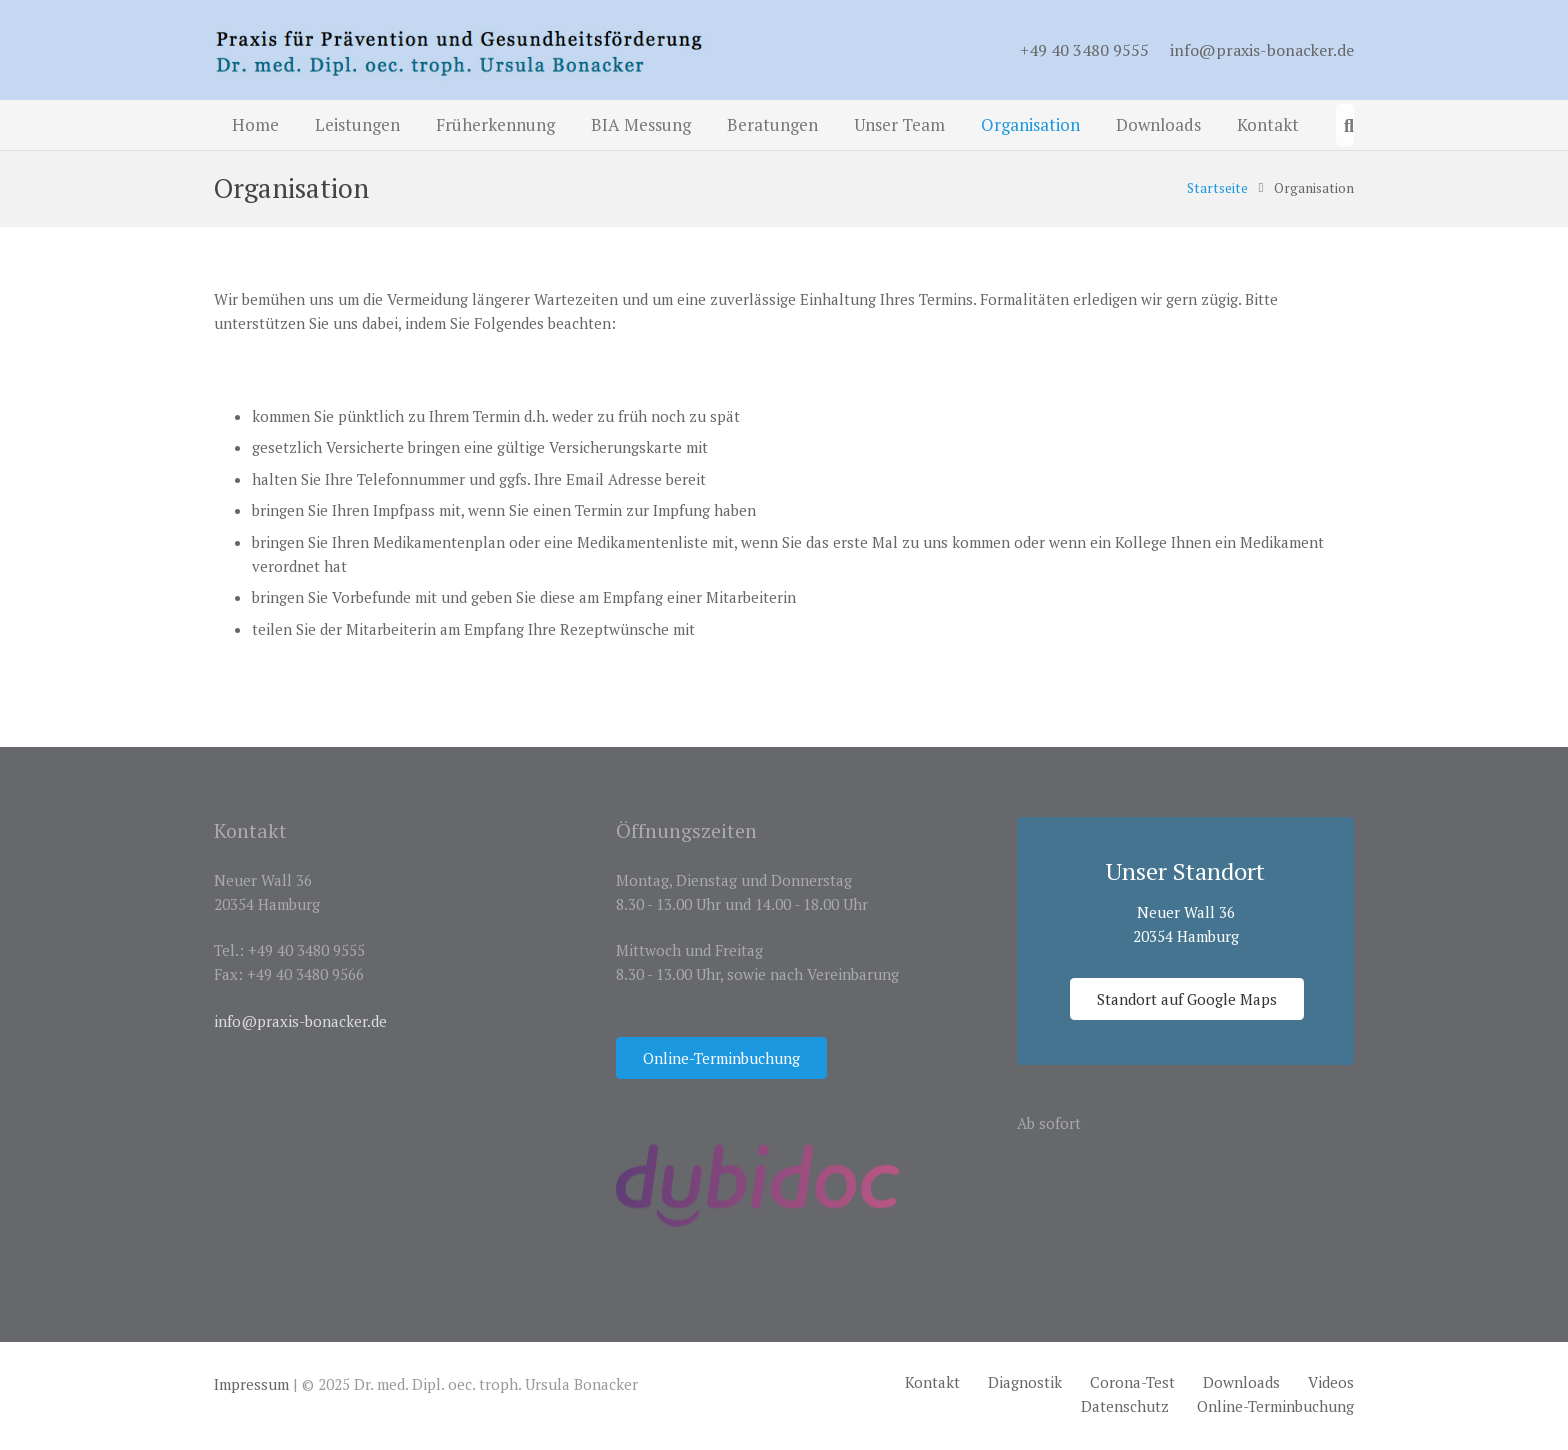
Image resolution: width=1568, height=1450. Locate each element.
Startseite (1217, 188)
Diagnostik (1025, 1382)
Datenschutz (1125, 1406)
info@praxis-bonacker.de (1262, 50)
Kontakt (932, 1382)
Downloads (1241, 1382)
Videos (1331, 1382)
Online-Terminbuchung (1275, 1406)
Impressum (251, 1384)
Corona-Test (1132, 1382)
